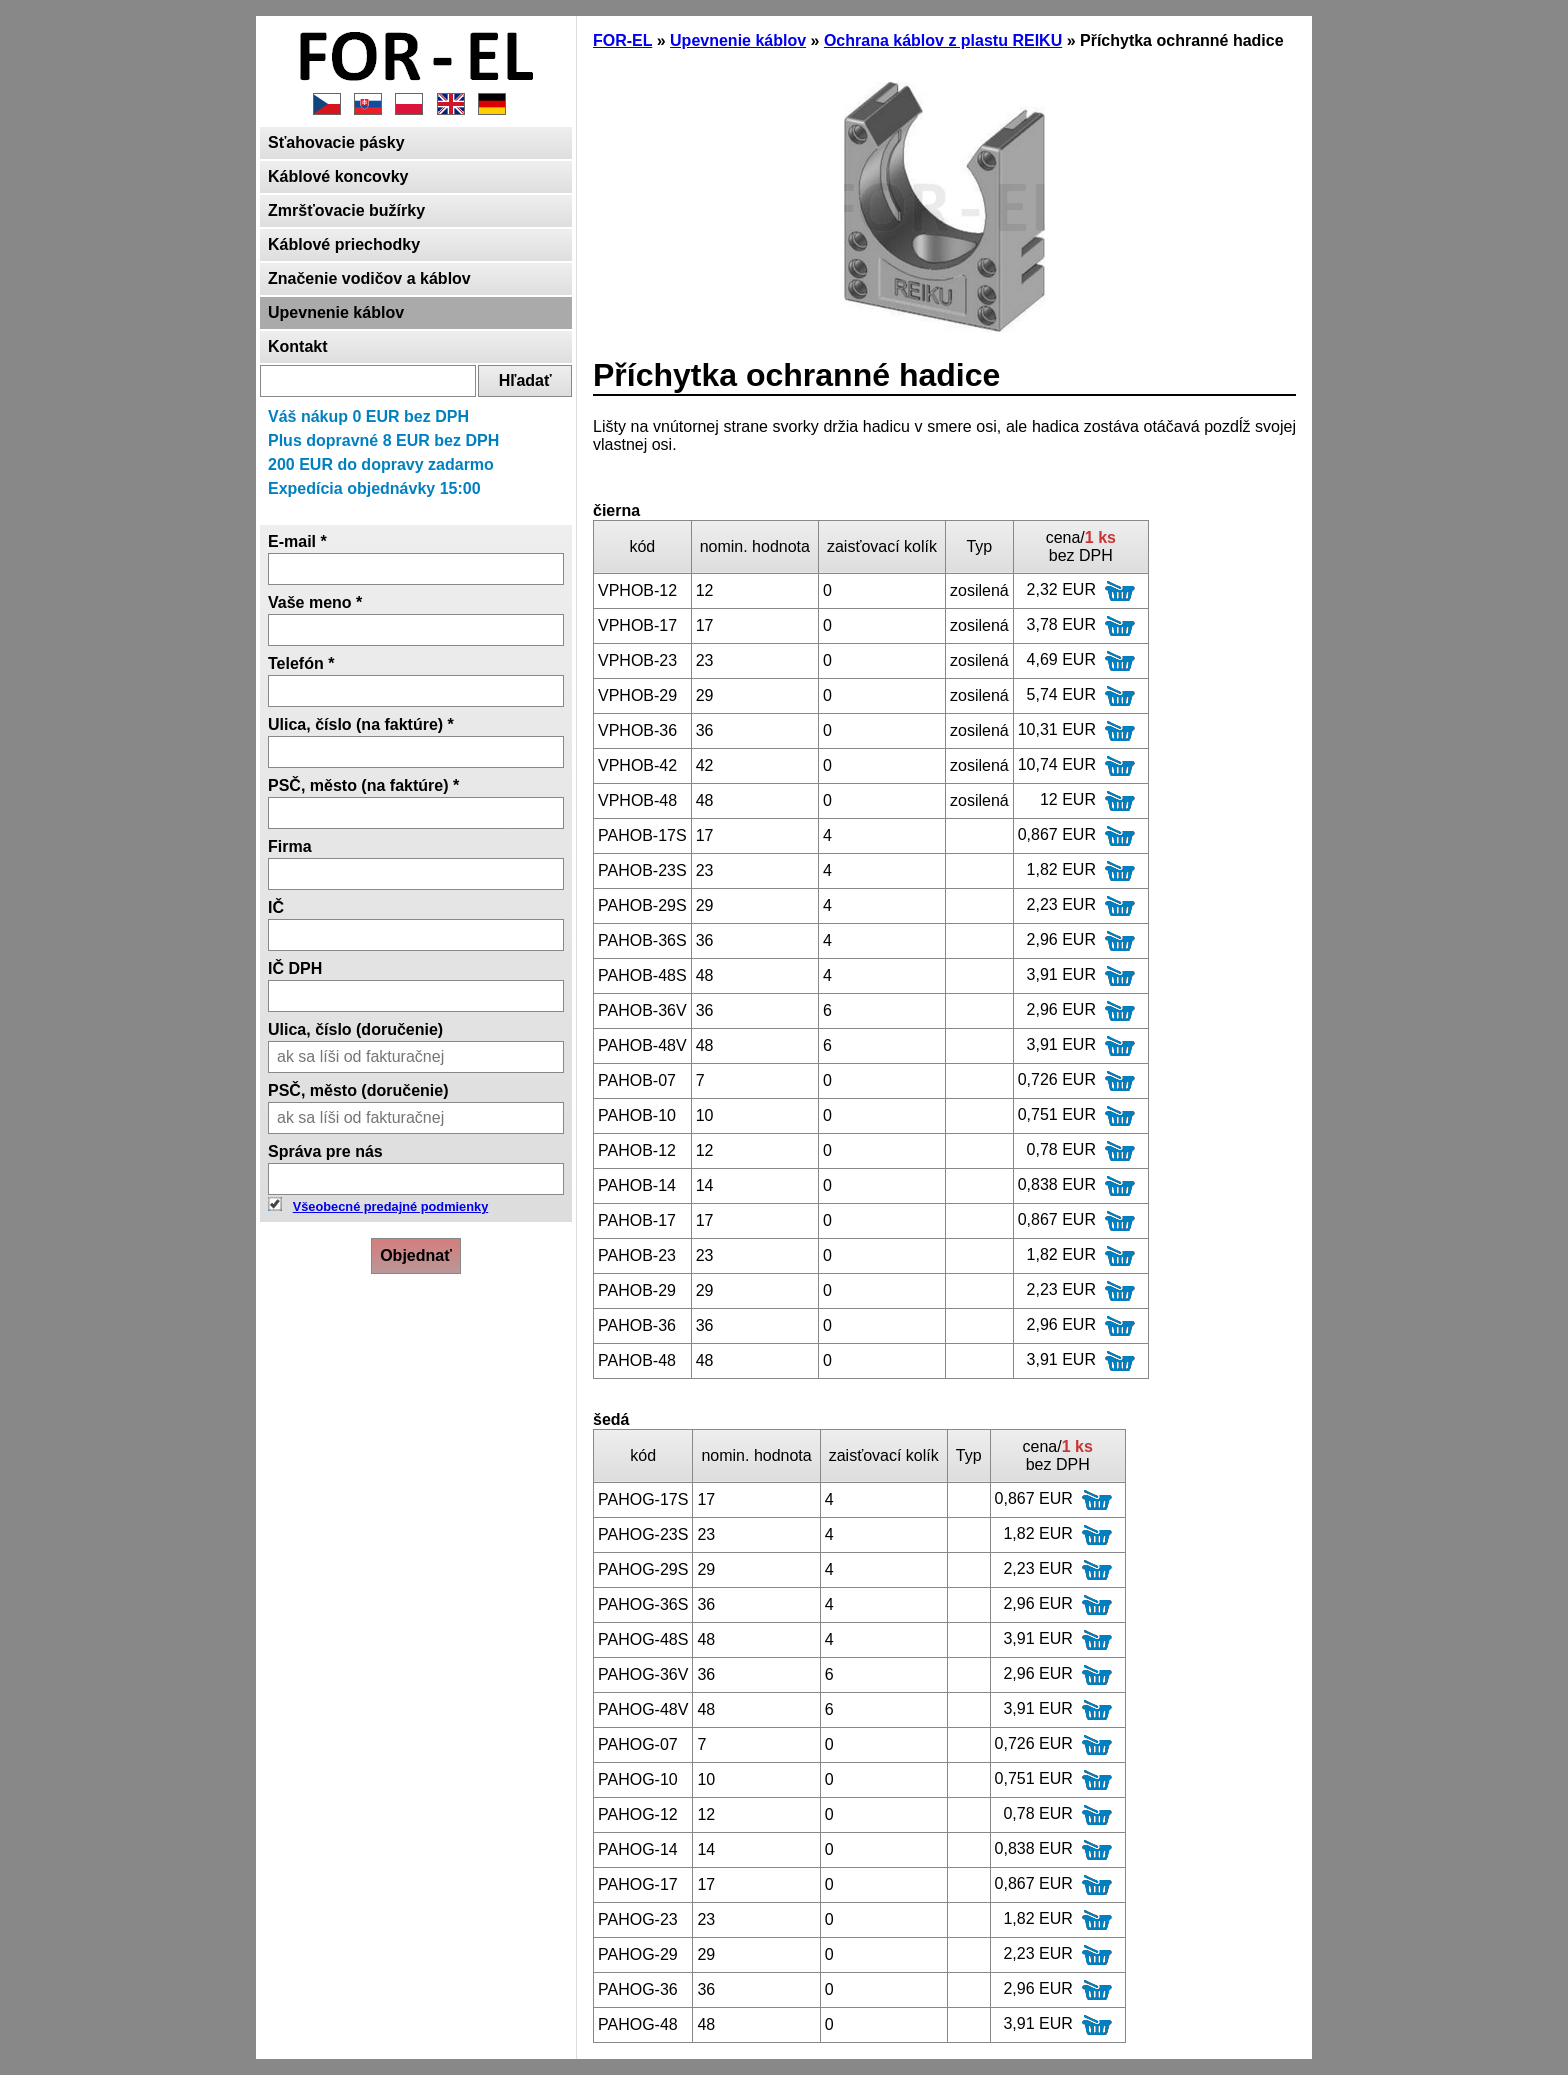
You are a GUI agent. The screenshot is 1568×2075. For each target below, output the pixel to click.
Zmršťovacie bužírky (346, 210)
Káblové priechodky (344, 244)
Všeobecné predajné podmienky (391, 1206)
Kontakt (298, 346)
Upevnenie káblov (336, 312)
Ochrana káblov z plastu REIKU (943, 40)
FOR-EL (622, 40)
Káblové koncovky (338, 176)
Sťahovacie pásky (336, 142)
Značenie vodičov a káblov (369, 278)
